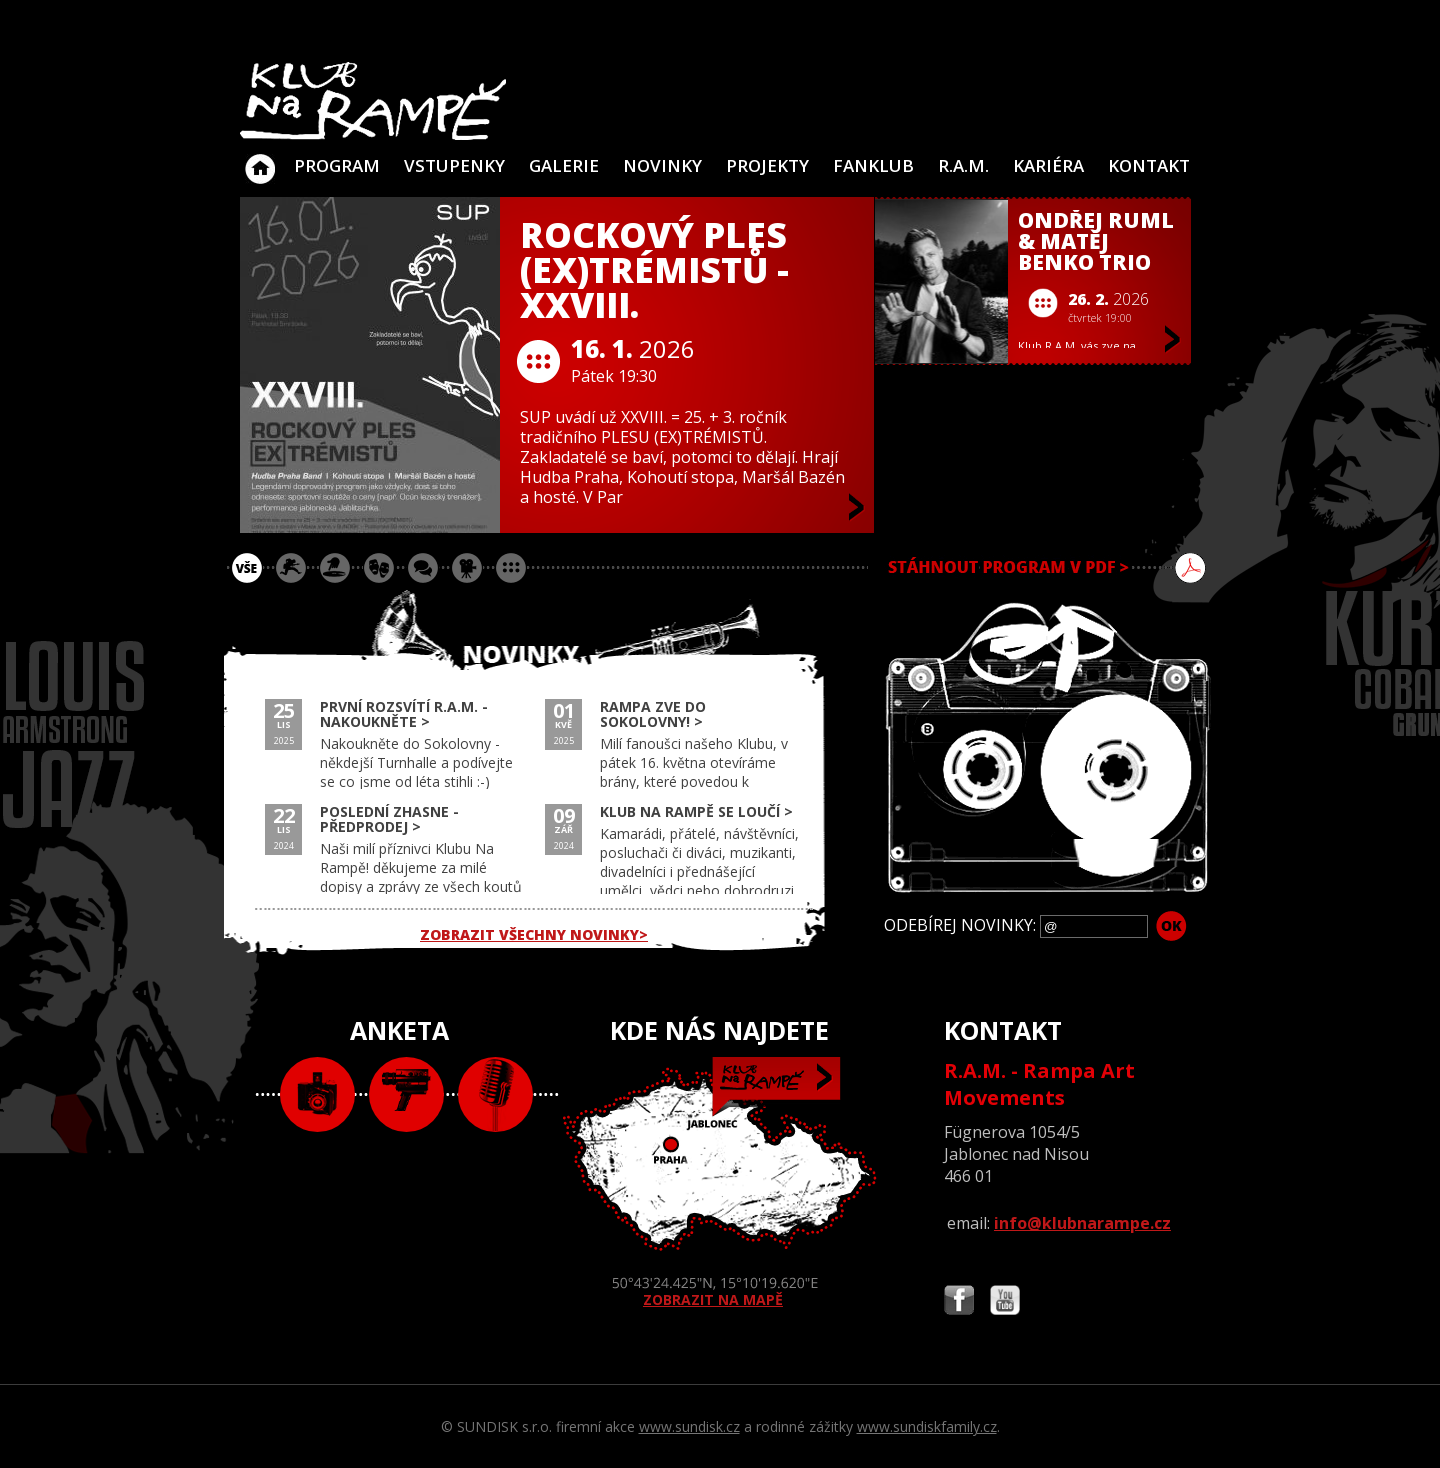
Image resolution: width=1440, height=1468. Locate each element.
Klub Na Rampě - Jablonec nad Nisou (260, 159)
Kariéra (1048, 165)
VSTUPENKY (454, 165)
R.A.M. (963, 165)
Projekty (767, 165)
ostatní (511, 568)
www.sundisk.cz (689, 1426)
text (495, 1094)
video (406, 1094)
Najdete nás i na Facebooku (959, 1302)
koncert (291, 568)
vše (247, 568)
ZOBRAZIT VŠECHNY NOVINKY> (534, 934)
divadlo (379, 568)
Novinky (662, 165)
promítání (467, 568)
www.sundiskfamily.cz (927, 1426)
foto (317, 1094)
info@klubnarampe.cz (1082, 1223)
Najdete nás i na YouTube (1005, 1302)
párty (335, 568)
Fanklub (873, 165)
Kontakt (1149, 165)
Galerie (564, 165)
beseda (423, 568)
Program (337, 165)
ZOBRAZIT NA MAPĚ (720, 1183)
